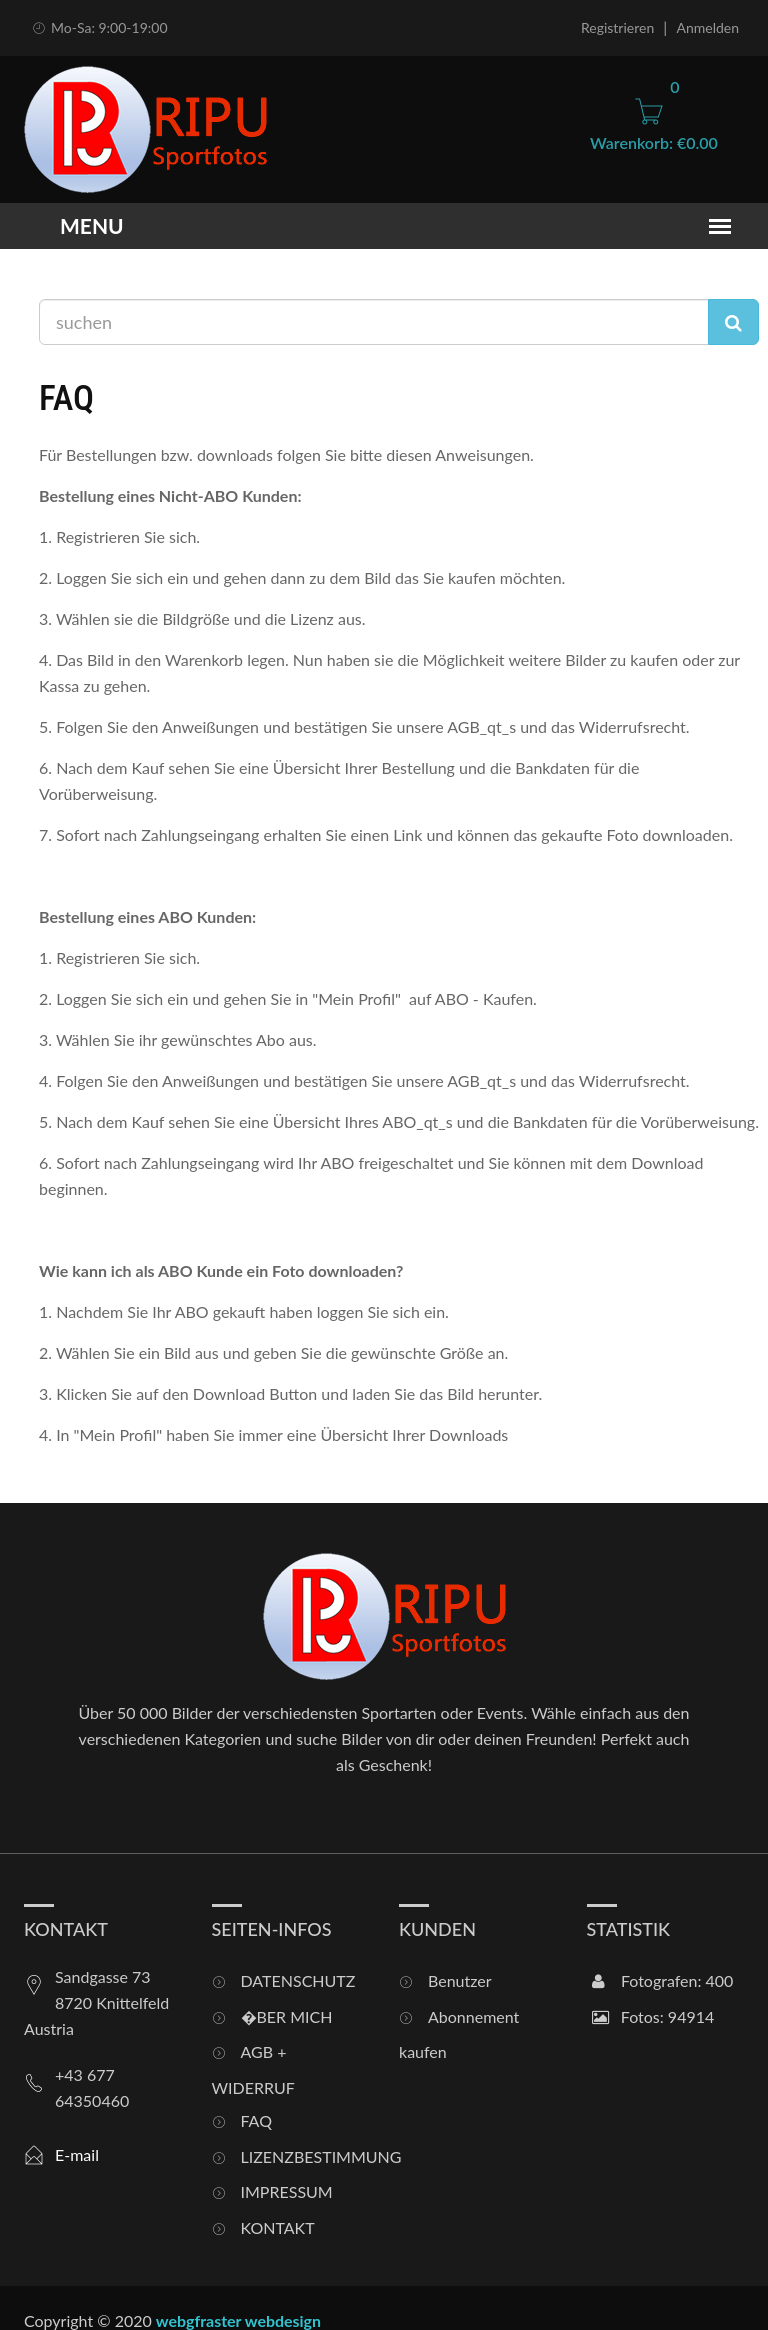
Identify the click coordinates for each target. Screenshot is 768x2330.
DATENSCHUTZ (298, 1980)
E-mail (77, 2154)
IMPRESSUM (287, 2191)
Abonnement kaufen (459, 2034)
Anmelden (707, 27)
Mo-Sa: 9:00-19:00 (98, 27)
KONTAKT (278, 2227)
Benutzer (460, 1980)
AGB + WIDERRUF (253, 2069)
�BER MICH (287, 2016)
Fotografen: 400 (663, 1980)
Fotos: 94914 (653, 2016)
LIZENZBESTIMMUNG (305, 2156)
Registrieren (617, 27)
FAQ (256, 2120)
